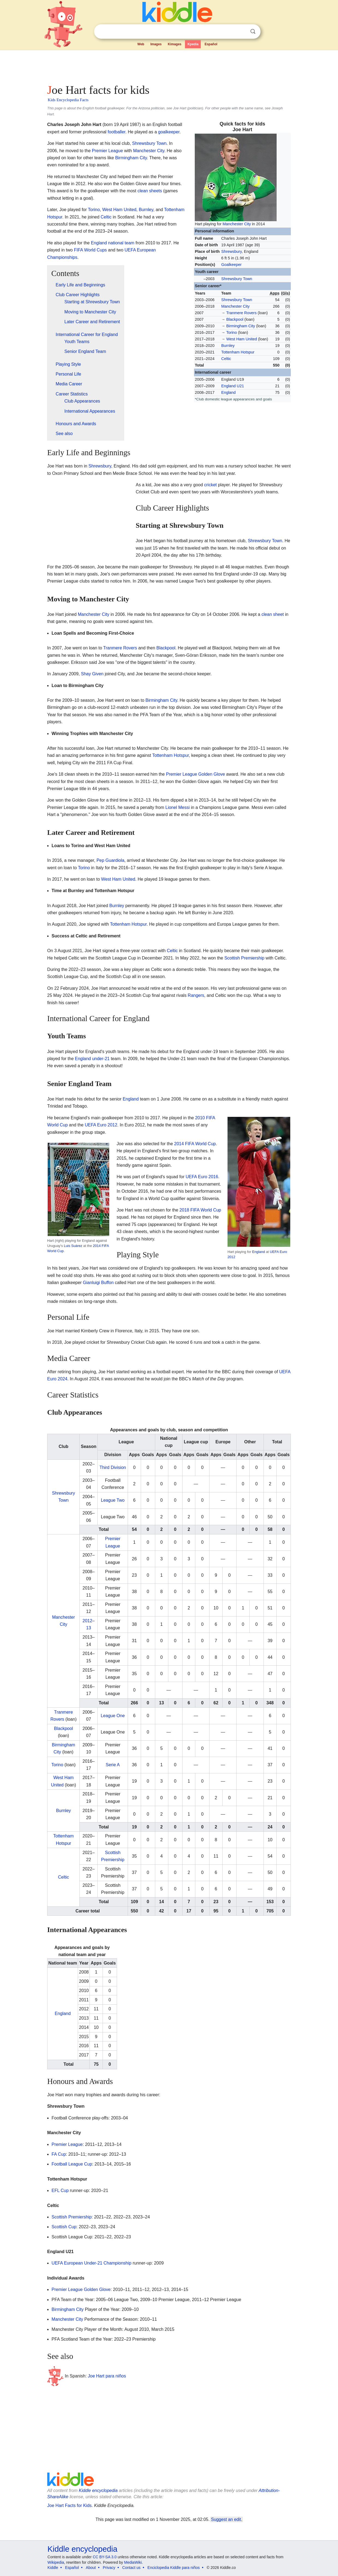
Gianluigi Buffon (98, 1282)
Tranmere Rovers (241, 313)
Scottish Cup (64, 2226)
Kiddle (52, 2567)
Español (211, 44)
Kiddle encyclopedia (98, 2490)
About (91, 2567)
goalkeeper (169, 132)
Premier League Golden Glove (195, 774)
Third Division (113, 1467)
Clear (241, 31)
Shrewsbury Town (236, 279)
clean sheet (272, 614)
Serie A (113, 1764)
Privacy (109, 2567)
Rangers (196, 995)
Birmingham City (240, 326)
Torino (231, 332)
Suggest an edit (226, 2519)
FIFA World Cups (90, 250)
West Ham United (241, 339)
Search (252, 31)
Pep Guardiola (110, 860)
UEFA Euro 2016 (202, 1176)
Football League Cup (72, 2164)
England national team (112, 243)
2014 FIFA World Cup (195, 1143)
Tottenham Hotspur (238, 352)
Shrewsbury (231, 251)
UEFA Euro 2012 (101, 1125)
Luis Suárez (73, 1246)
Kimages (174, 44)
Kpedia (192, 44)
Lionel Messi (177, 807)
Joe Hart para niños (107, 2376)
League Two (113, 1500)
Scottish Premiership (244, 958)
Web (140, 44)
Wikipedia (55, 2562)
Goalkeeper (231, 264)
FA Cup (59, 2154)
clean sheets (149, 190)
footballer (116, 132)
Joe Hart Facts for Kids (69, 2505)
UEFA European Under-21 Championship (91, 2263)
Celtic (226, 358)
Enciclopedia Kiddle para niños (174, 2567)
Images (155, 44)
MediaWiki (133, 2562)
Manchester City (237, 224)
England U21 (232, 386)
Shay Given (92, 673)
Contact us (131, 2567)
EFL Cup (60, 2190)
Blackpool (234, 319)
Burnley (228, 345)
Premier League (107, 150)
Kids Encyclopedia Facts (68, 100)
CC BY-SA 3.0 (104, 2557)
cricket (210, 484)
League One (113, 1715)
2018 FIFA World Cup (200, 1210)
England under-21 (92, 1058)
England (228, 392)
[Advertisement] (168, 65)
